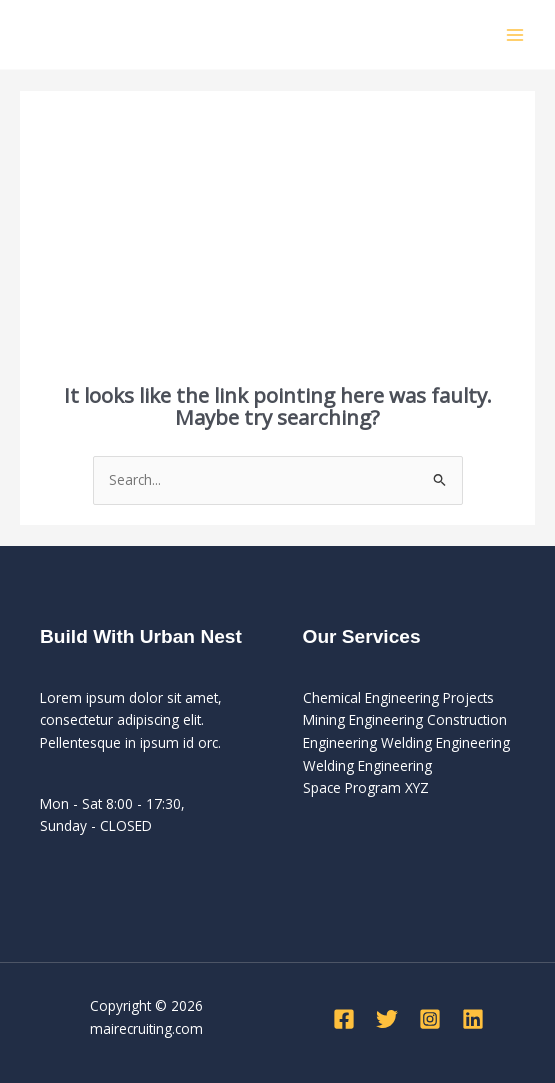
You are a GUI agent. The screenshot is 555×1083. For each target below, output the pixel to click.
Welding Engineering (367, 765)
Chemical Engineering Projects (398, 697)
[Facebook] (344, 1019)
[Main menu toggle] (515, 34)
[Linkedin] (473, 1019)
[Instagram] (430, 1019)
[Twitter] (387, 1019)
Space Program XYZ (366, 787)
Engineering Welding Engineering (406, 742)
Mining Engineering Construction (405, 719)
